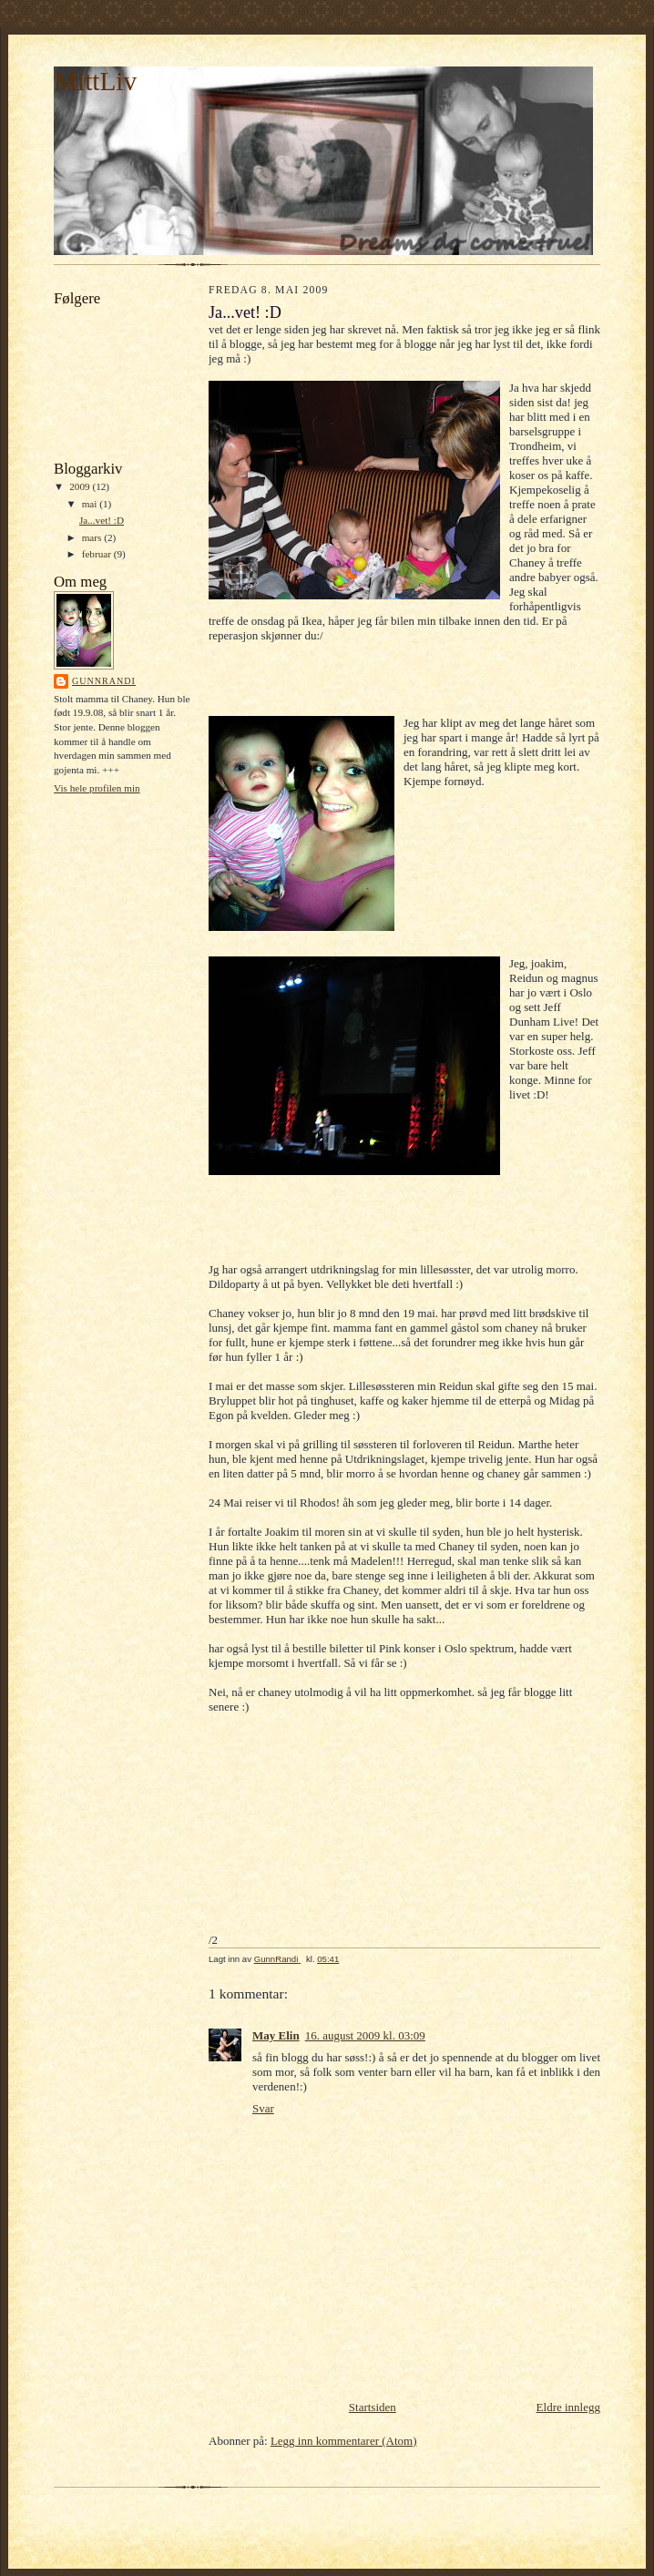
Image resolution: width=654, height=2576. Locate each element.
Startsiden (372, 2407)
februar (98, 553)
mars (93, 537)
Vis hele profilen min (97, 787)
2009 (80, 486)
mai (91, 503)
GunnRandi (104, 681)
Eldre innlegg (568, 2407)
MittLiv (95, 81)
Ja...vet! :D (101, 520)
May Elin (276, 2035)
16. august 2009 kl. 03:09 (365, 2035)
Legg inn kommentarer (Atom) (344, 2441)
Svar (263, 2108)
